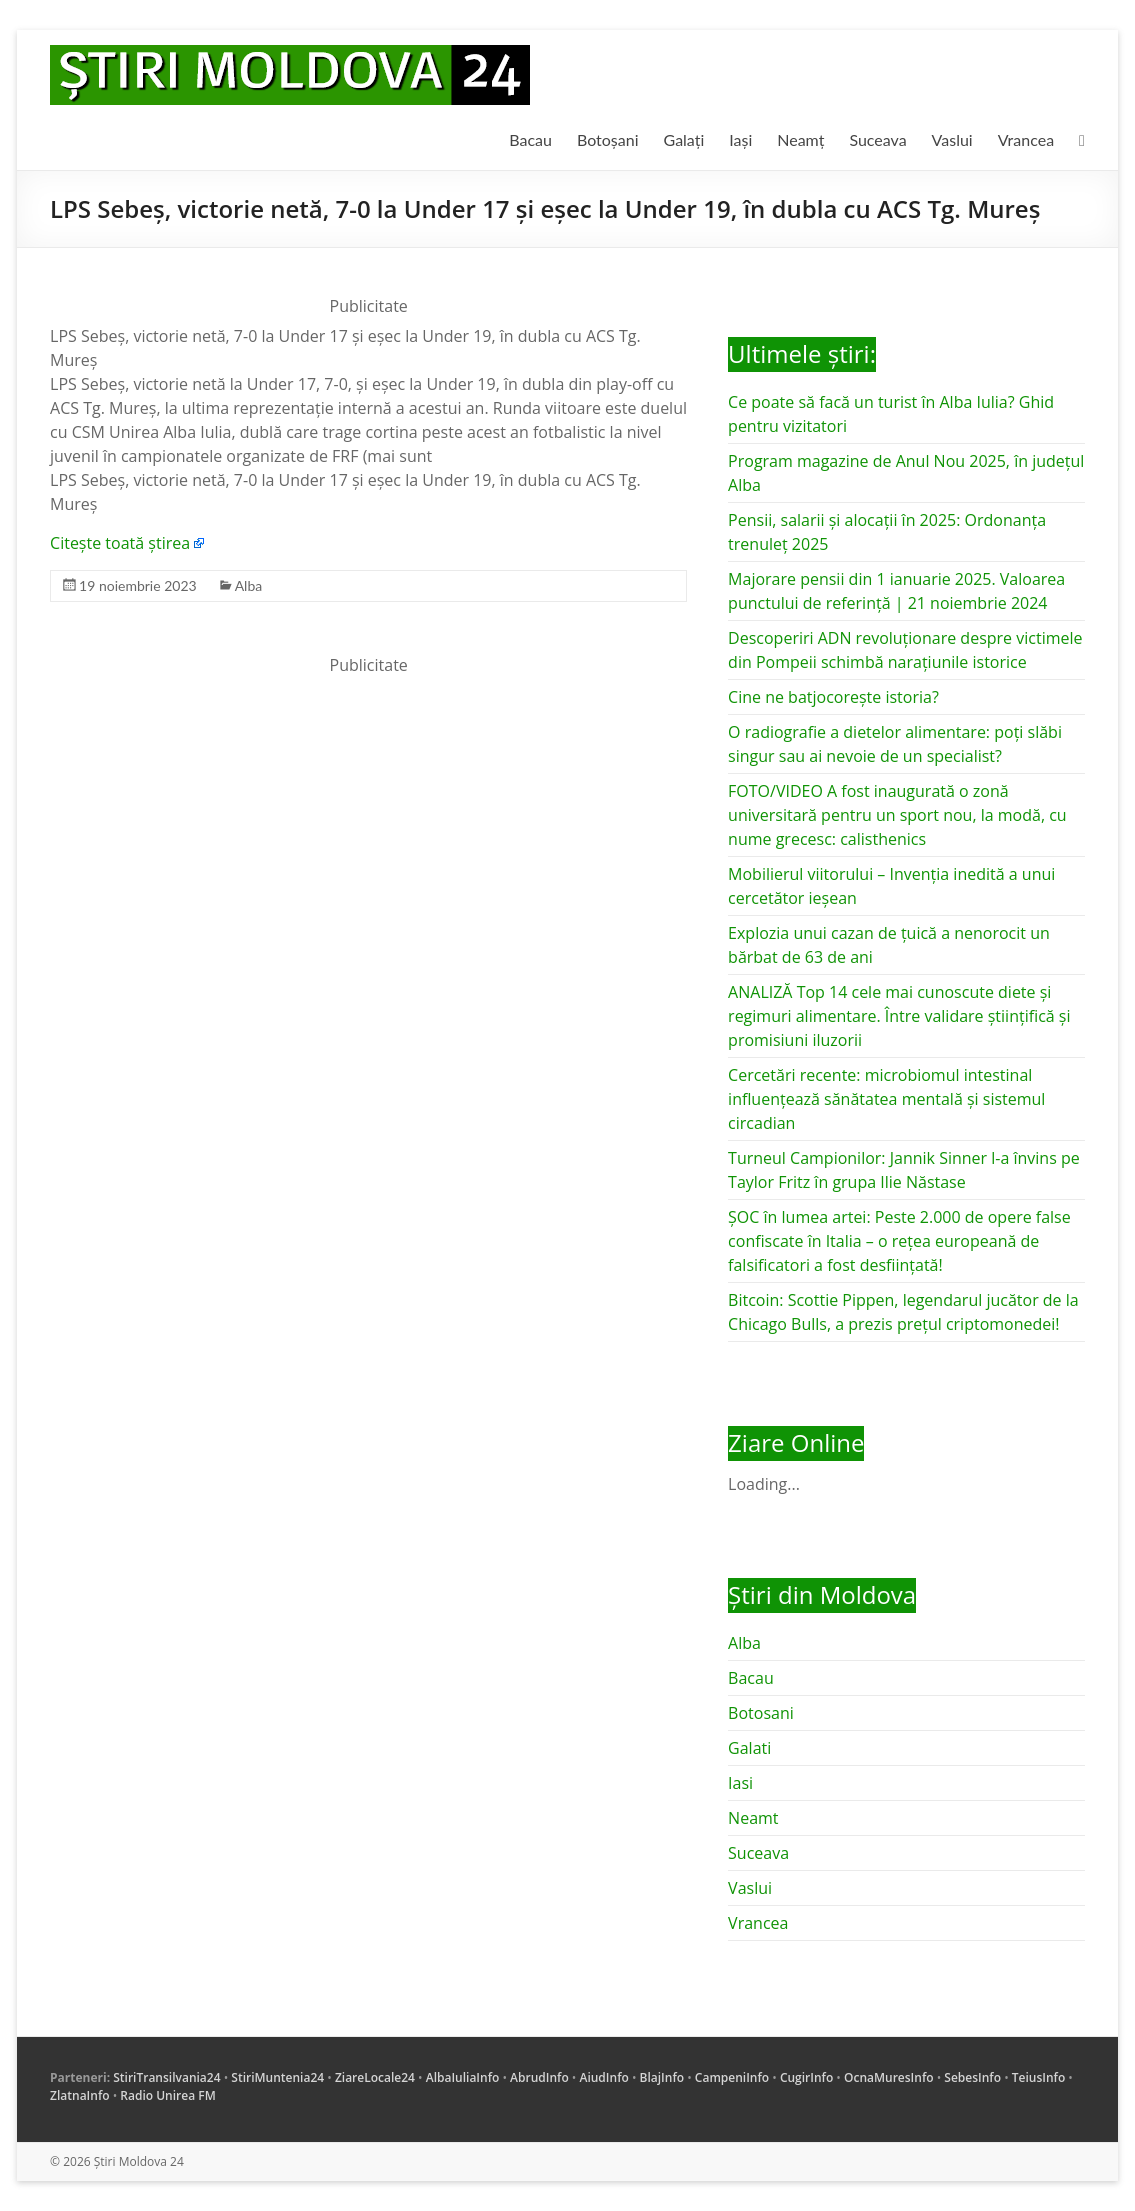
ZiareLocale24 (375, 2077)
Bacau (530, 139)
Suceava (877, 139)
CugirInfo (806, 2077)
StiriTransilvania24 (166, 2077)
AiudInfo (603, 2077)
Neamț (800, 139)
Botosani (761, 1713)
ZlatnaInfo (80, 2095)
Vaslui (952, 139)
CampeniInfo (732, 2077)
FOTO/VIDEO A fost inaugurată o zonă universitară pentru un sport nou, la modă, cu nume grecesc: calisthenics (897, 815)
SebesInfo (972, 2077)
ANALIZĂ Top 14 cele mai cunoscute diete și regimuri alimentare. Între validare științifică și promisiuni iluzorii (899, 1016)
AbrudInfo (539, 2077)
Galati (749, 1748)
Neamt (753, 1818)
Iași (740, 139)
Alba (249, 585)
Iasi (740, 1783)
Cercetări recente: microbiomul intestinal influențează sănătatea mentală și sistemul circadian (886, 1099)
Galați (684, 139)
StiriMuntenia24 (277, 2077)
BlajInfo (662, 2077)
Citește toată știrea (120, 543)
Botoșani (608, 139)
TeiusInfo (1038, 2077)
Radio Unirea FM (167, 2095)
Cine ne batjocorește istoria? (833, 697)
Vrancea (1026, 139)
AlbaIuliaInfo (463, 2077)
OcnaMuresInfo (889, 2077)
